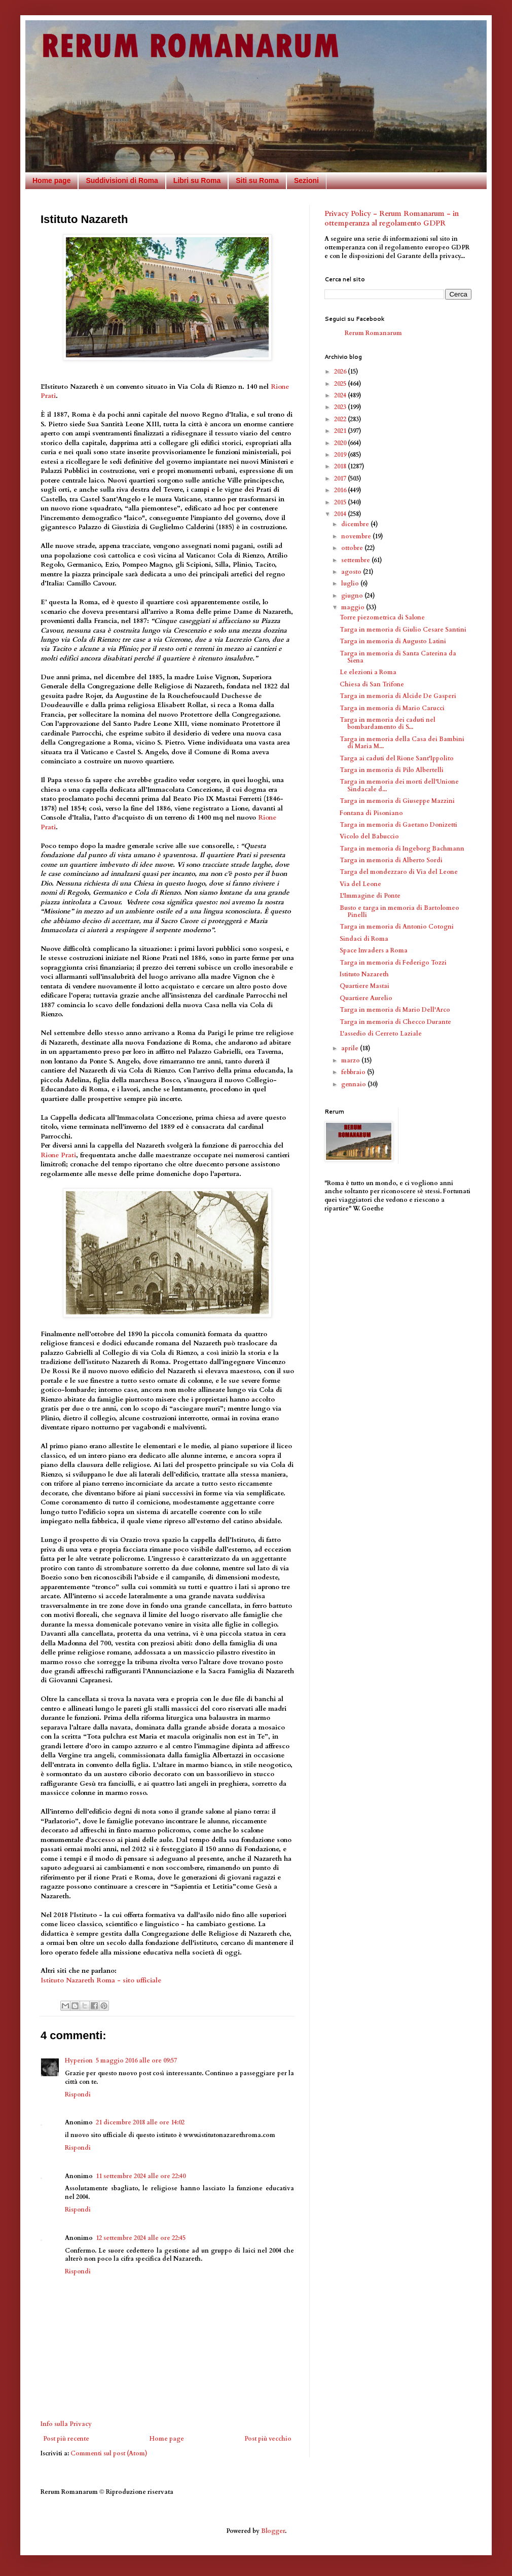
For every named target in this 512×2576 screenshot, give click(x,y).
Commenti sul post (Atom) (109, 2453)
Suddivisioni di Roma (122, 180)
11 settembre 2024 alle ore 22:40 (141, 2176)
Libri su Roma (197, 180)
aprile (350, 1048)
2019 (341, 455)
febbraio (354, 1072)
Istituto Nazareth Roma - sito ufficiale (101, 1980)
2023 (341, 407)
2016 (341, 490)
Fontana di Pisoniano (371, 813)
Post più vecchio (267, 2439)
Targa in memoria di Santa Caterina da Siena (398, 657)
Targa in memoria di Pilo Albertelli (392, 770)
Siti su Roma (257, 180)
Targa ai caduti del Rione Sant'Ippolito (397, 758)
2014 (341, 514)
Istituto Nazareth (364, 974)
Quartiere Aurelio (366, 998)
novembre (357, 536)
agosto (352, 572)
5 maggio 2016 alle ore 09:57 (136, 2060)
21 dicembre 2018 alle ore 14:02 (140, 2122)
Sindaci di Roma (364, 939)
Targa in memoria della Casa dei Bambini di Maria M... (402, 742)
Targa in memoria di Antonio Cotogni (397, 927)
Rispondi (78, 2094)
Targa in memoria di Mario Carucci (392, 708)
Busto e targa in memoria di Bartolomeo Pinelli (399, 911)
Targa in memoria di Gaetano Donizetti (398, 825)
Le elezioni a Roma (368, 672)
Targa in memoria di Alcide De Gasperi (398, 696)
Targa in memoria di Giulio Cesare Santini (403, 629)
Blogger (273, 2531)
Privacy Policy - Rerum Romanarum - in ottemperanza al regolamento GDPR (391, 219)
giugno (352, 596)
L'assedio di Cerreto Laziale (381, 1033)
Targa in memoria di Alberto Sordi (391, 860)
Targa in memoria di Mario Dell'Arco (395, 1010)
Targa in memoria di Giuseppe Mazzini (397, 801)
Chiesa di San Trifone (372, 684)
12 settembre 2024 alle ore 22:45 (141, 2238)
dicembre (356, 524)
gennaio (354, 1084)
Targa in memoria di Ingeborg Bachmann (402, 848)
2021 (341, 431)
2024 (341, 395)
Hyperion (79, 2060)
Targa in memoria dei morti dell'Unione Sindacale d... (399, 785)
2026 (341, 371)
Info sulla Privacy (66, 2424)
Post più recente (66, 2439)
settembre (356, 560)
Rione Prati (58, 1155)
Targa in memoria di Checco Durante (395, 1022)
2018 (341, 466)
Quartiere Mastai (364, 986)
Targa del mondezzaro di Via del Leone (399, 872)
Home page (51, 180)
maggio (353, 607)
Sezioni (306, 180)
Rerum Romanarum (373, 333)
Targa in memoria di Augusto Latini (393, 641)
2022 (341, 419)
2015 (341, 502)
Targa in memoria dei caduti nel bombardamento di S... (387, 723)
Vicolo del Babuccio (369, 836)
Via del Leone (360, 884)
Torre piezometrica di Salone (382, 617)
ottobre (352, 548)
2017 (341, 478)
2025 (341, 384)
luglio (350, 583)
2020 (341, 443)
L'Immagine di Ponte (370, 896)
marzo (351, 1060)
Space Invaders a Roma (374, 950)
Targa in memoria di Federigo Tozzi (393, 963)
